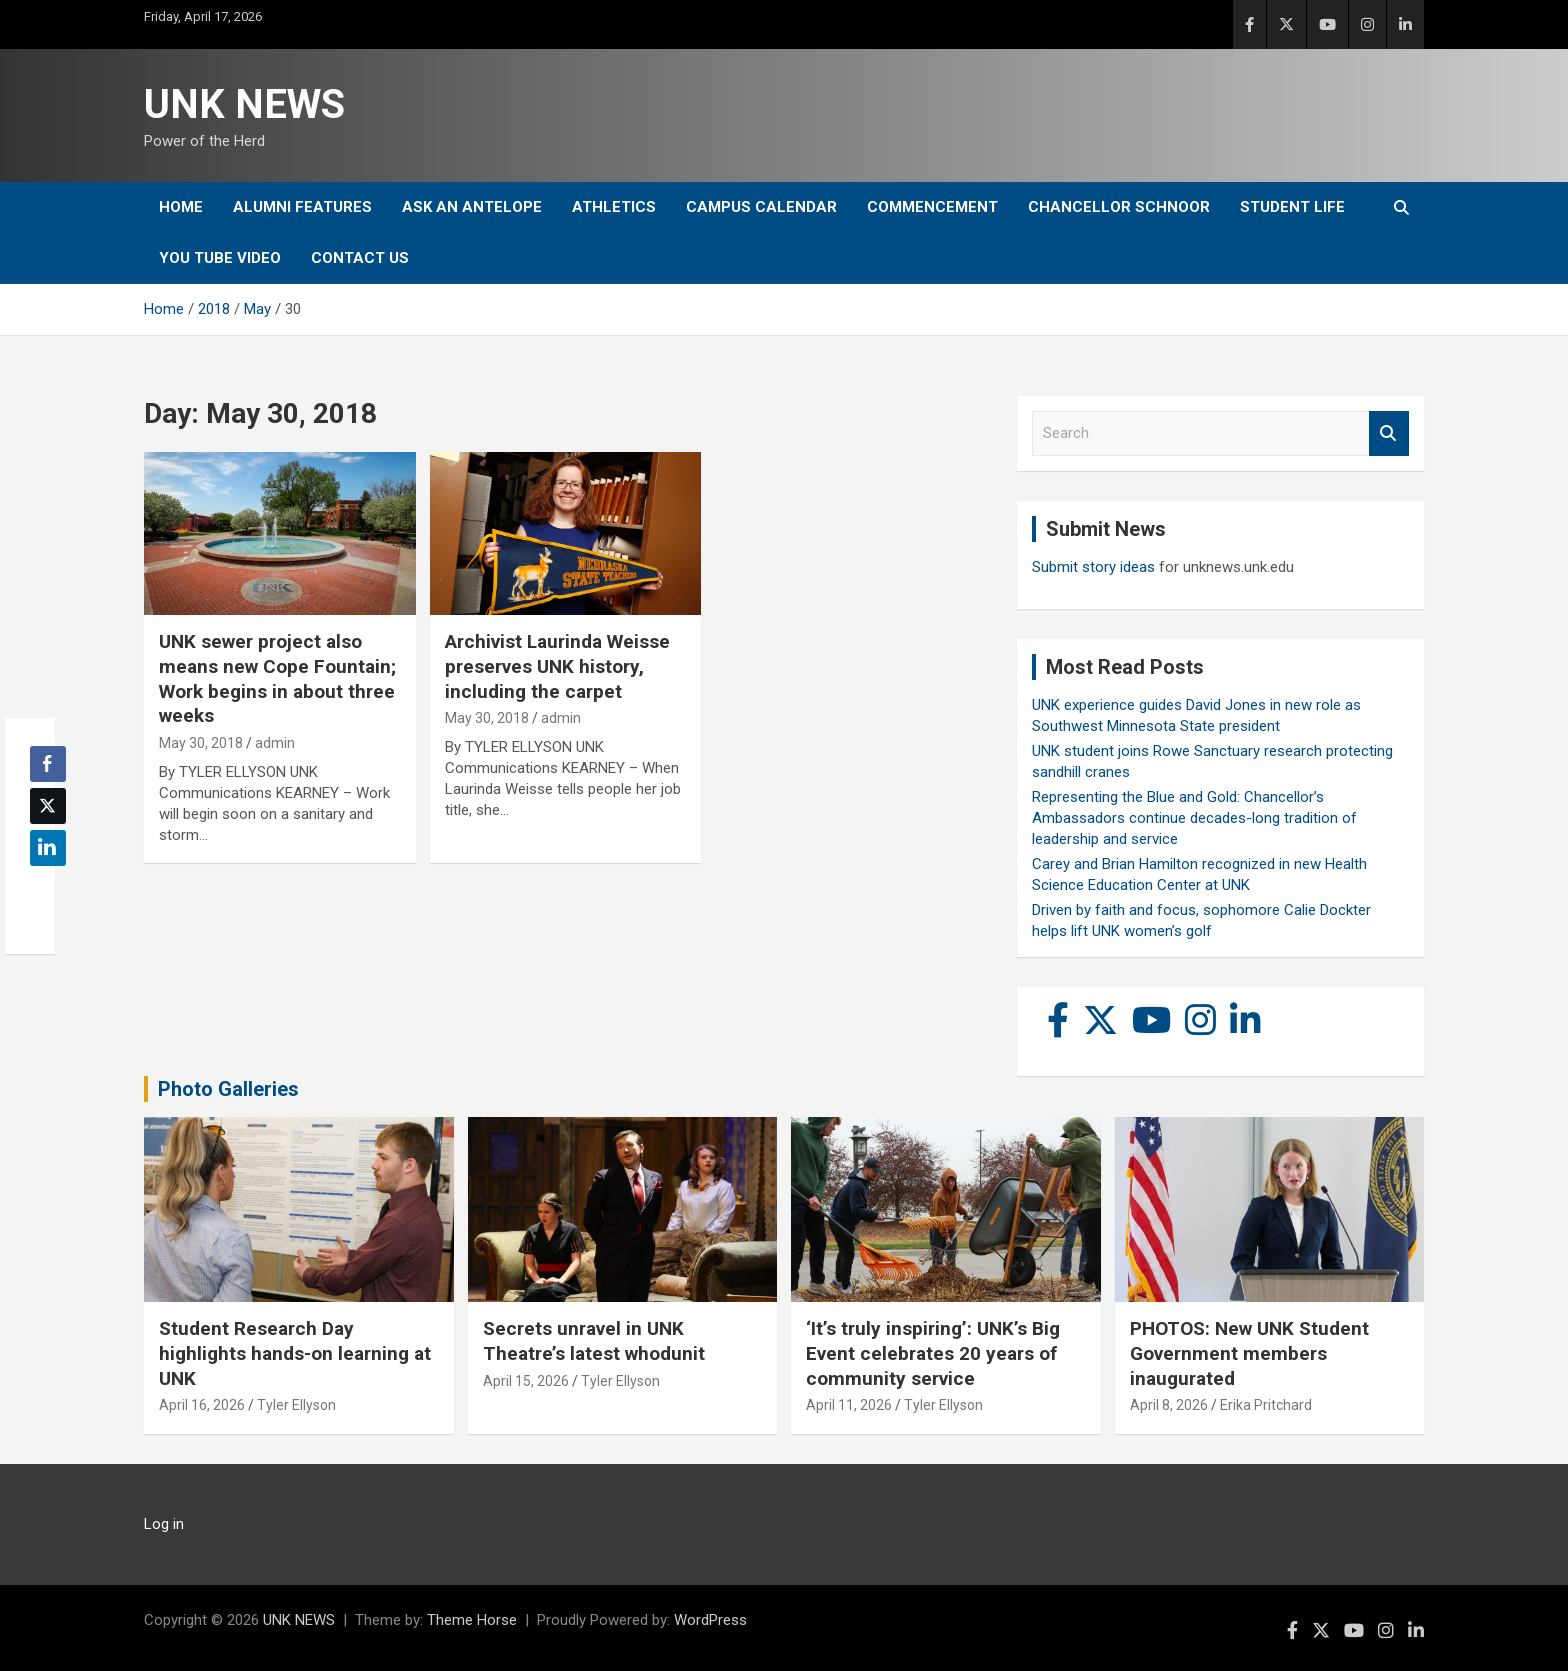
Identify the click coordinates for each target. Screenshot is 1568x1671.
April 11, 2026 (849, 1405)
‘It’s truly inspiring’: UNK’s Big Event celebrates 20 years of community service (933, 1353)
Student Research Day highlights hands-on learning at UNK (295, 1353)
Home (181, 207)
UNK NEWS (244, 104)
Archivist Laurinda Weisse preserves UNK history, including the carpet (557, 666)
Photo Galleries (228, 1089)
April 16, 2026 (202, 1405)
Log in (164, 1524)
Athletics (614, 207)
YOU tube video (220, 258)
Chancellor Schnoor (1119, 207)
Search (1389, 433)
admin (275, 743)
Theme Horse (472, 1620)
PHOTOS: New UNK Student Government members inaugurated (1249, 1353)
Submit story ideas (1093, 567)
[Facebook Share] (48, 764)
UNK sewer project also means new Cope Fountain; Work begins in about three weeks (277, 678)
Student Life (1292, 207)
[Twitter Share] (48, 806)
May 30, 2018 (201, 743)
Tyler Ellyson (296, 1405)
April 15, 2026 (526, 1381)
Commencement (932, 207)
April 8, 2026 (1169, 1405)
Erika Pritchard (1266, 1405)
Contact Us (360, 258)
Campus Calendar (761, 207)
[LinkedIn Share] (48, 848)
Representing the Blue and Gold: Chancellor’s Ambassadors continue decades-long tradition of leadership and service (1194, 818)
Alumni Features (302, 207)
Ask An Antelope (472, 207)
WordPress (710, 1620)
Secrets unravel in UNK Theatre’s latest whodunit (594, 1341)
